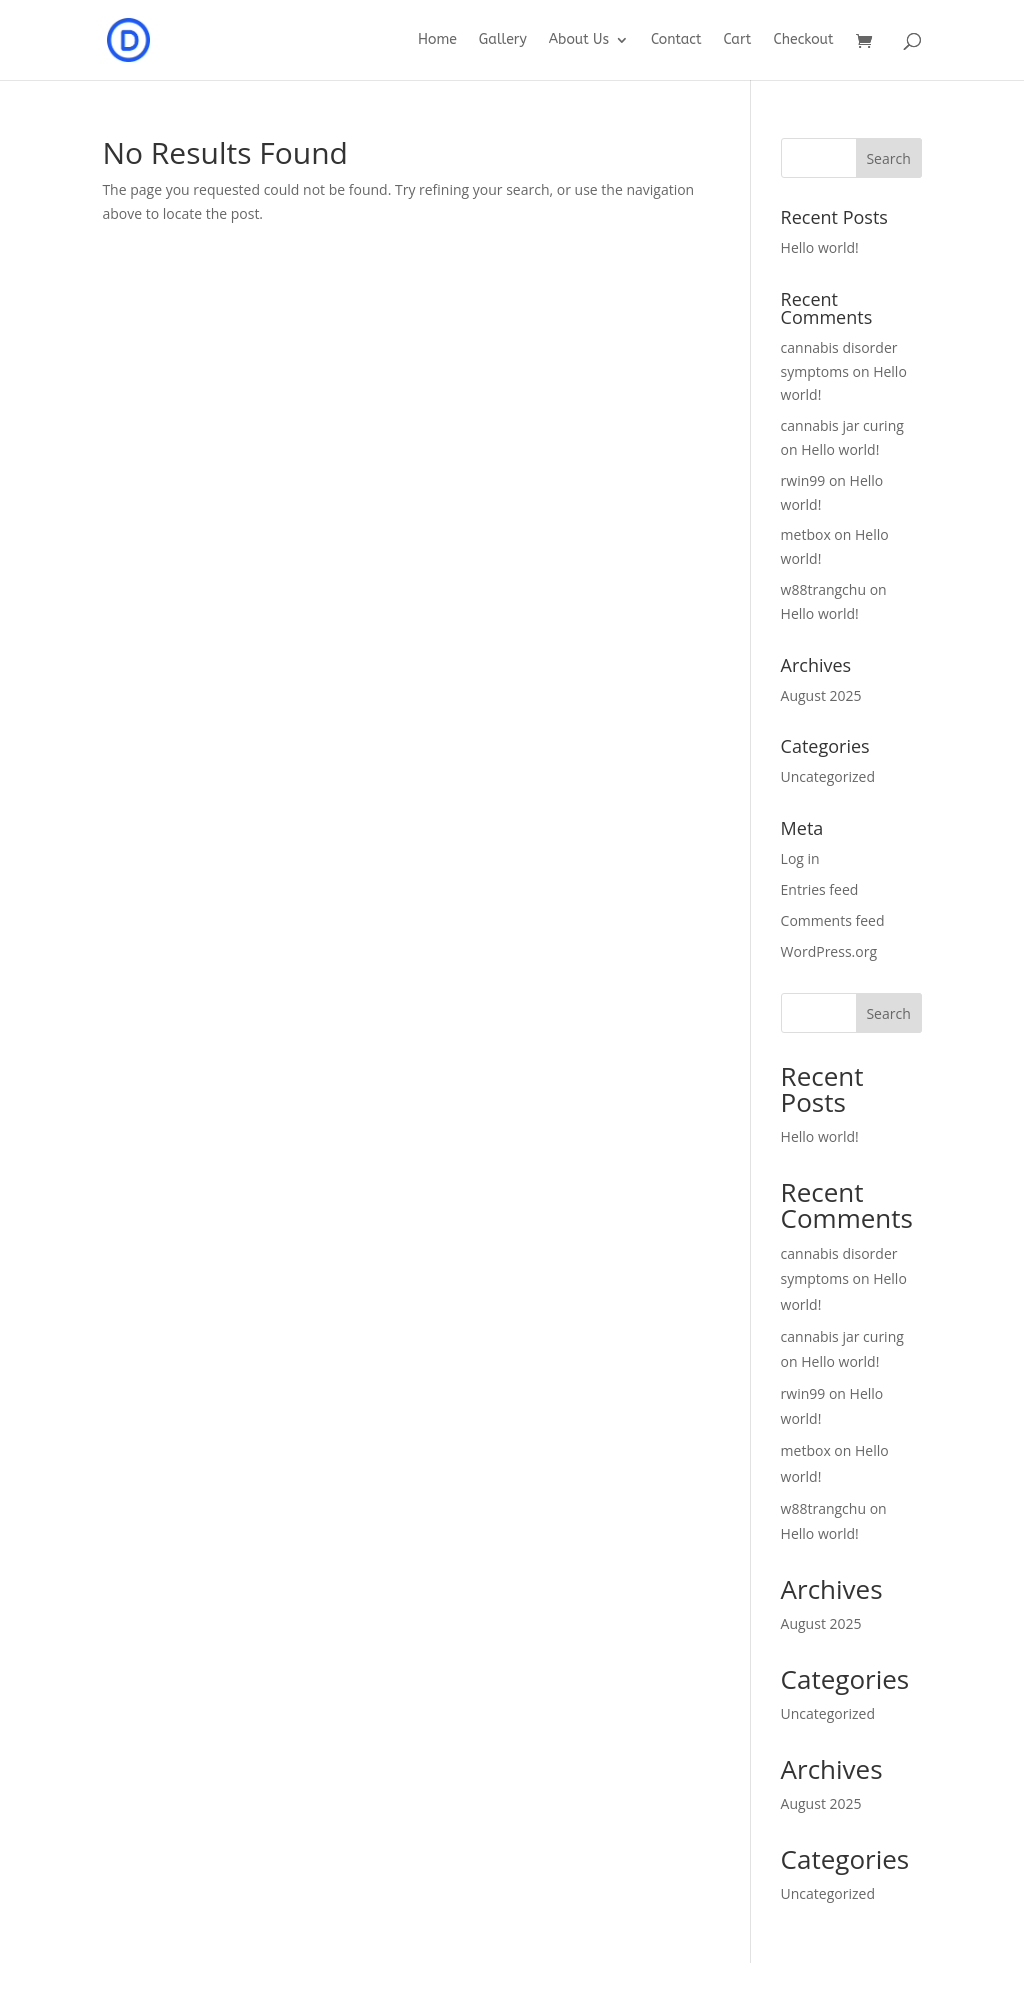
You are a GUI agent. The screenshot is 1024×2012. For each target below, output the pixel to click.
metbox (806, 534)
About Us (579, 40)
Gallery (503, 40)
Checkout (803, 40)
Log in (800, 858)
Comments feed (833, 920)
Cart (737, 40)
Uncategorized (828, 776)
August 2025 (821, 695)
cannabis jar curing (842, 425)
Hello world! (820, 247)
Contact (676, 40)
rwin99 (803, 480)
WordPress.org (829, 951)
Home (437, 40)
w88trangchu (823, 589)
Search (888, 1013)
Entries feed (820, 889)
